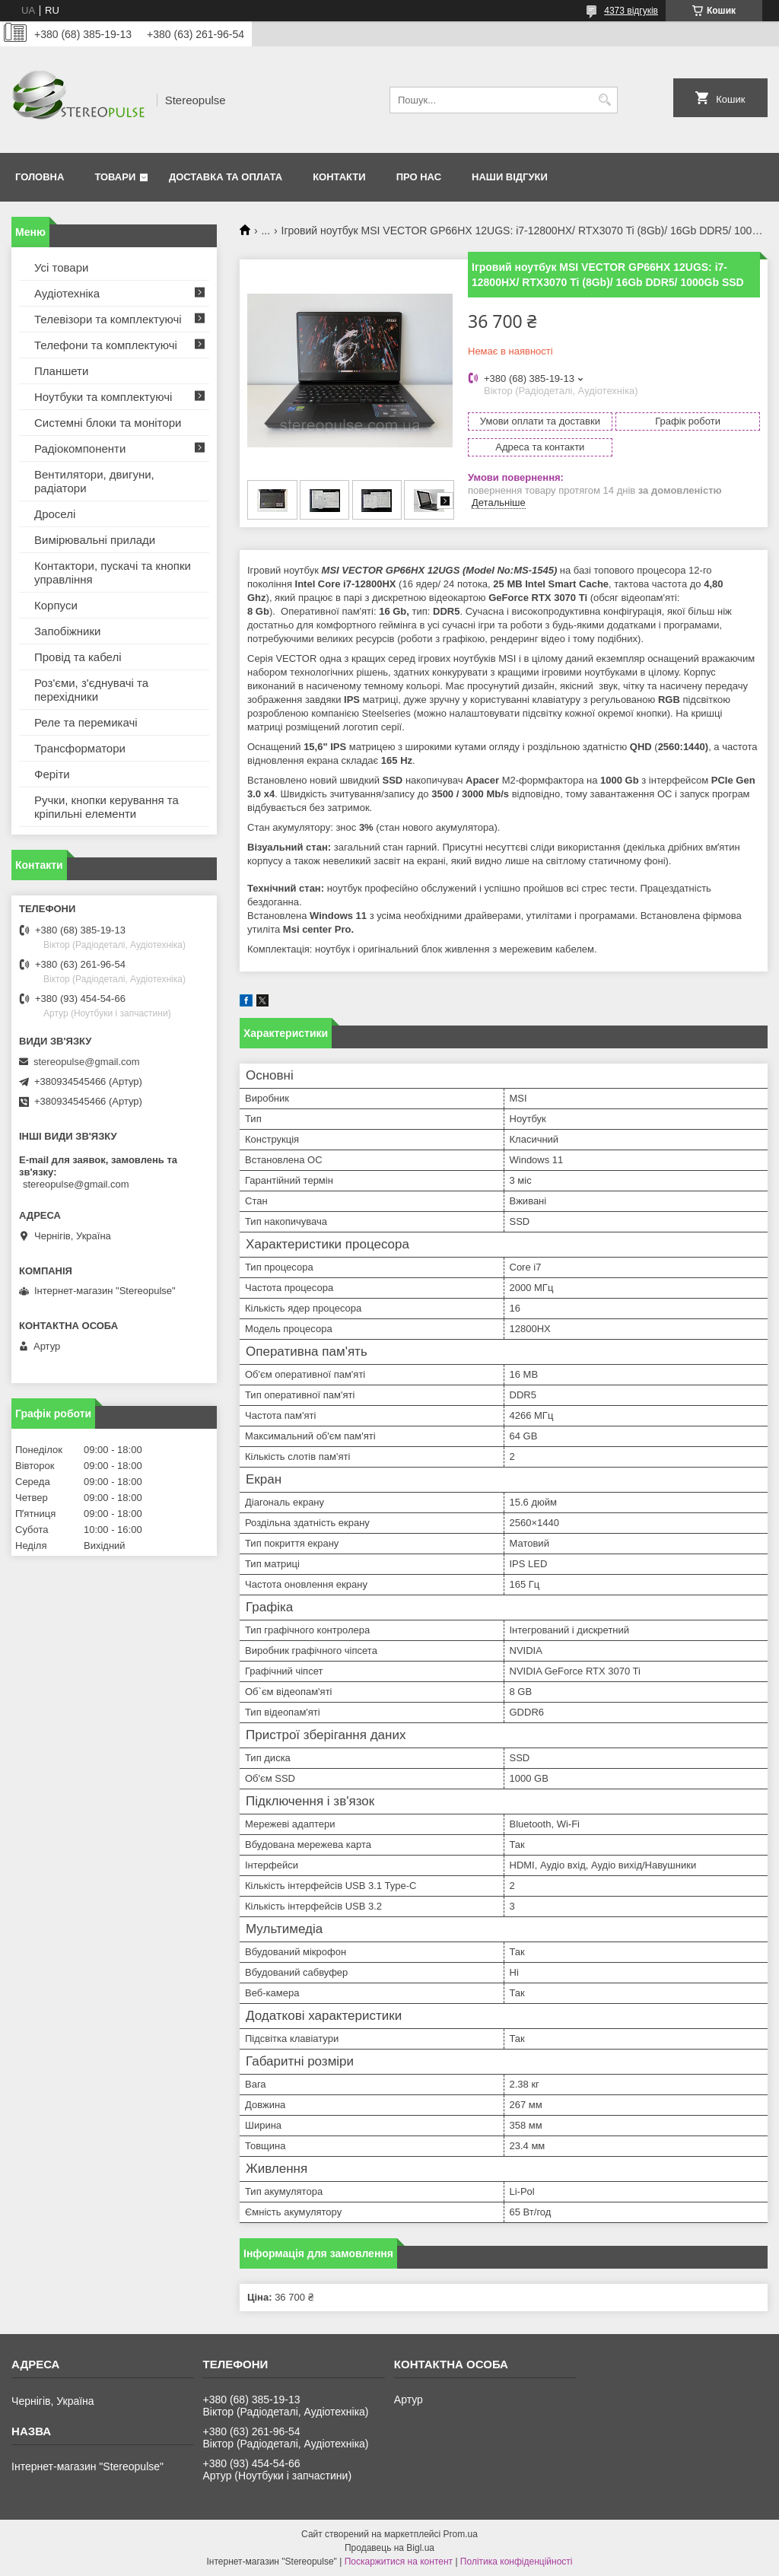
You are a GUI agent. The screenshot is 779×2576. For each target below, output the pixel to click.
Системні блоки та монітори (107, 422)
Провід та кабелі (78, 656)
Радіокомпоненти (80, 448)
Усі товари (61, 267)
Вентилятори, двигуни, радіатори (94, 481)
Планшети (61, 370)
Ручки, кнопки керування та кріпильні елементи (106, 806)
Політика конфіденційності (516, 2561)
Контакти (339, 177)
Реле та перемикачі (86, 722)
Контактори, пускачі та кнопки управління (112, 572)
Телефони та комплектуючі (105, 345)
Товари (114, 177)
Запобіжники (67, 631)
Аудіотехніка (67, 293)
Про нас (418, 177)
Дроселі (54, 513)
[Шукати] (604, 100)
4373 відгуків (631, 10)
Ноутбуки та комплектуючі (103, 396)
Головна (39, 177)
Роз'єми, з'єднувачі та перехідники (91, 689)
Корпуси (56, 605)
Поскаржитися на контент (399, 2561)
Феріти (52, 774)
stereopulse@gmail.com (86, 1061)
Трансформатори (80, 748)
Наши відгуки (510, 177)
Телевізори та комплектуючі (108, 319)
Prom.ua (461, 2534)
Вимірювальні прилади (94, 539)
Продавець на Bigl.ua (389, 2548)
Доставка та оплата (225, 177)
